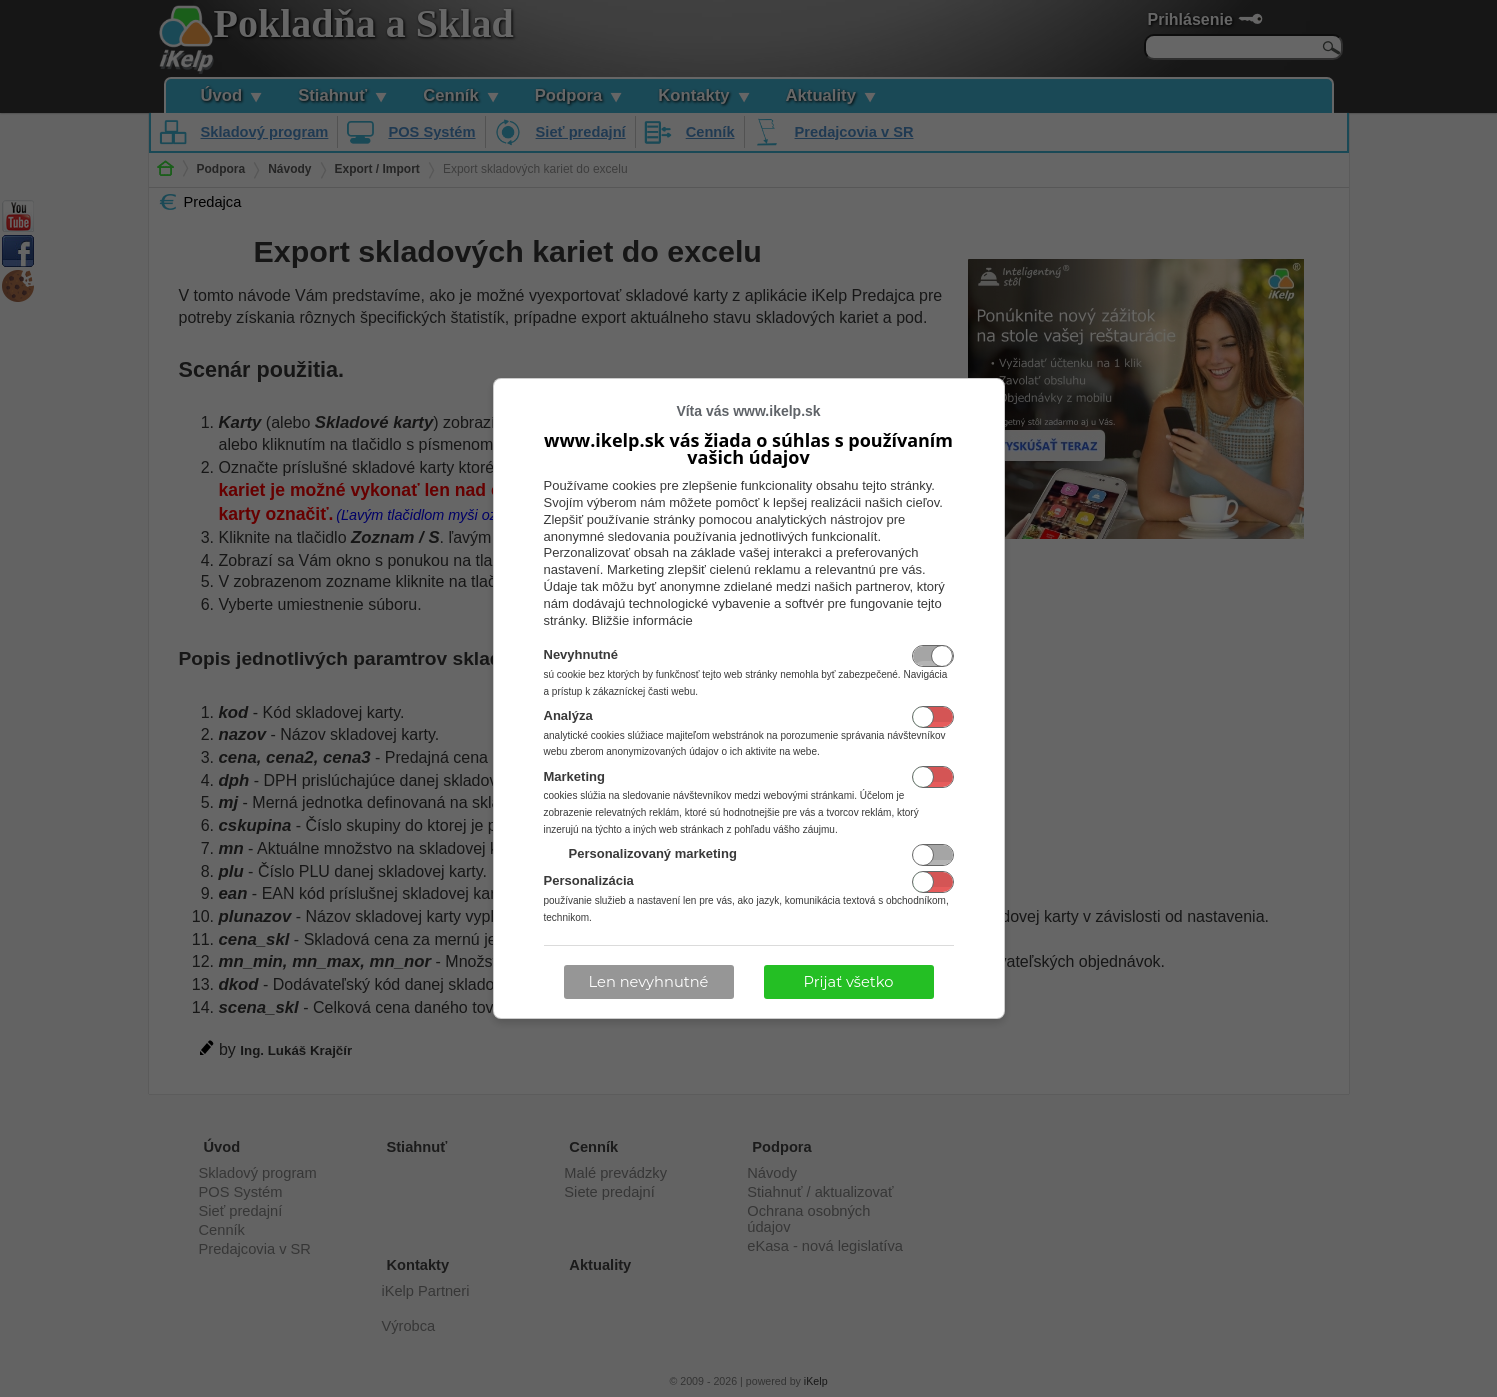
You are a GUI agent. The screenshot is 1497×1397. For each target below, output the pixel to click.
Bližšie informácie (642, 620)
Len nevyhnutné (649, 982)
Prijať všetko (849, 982)
